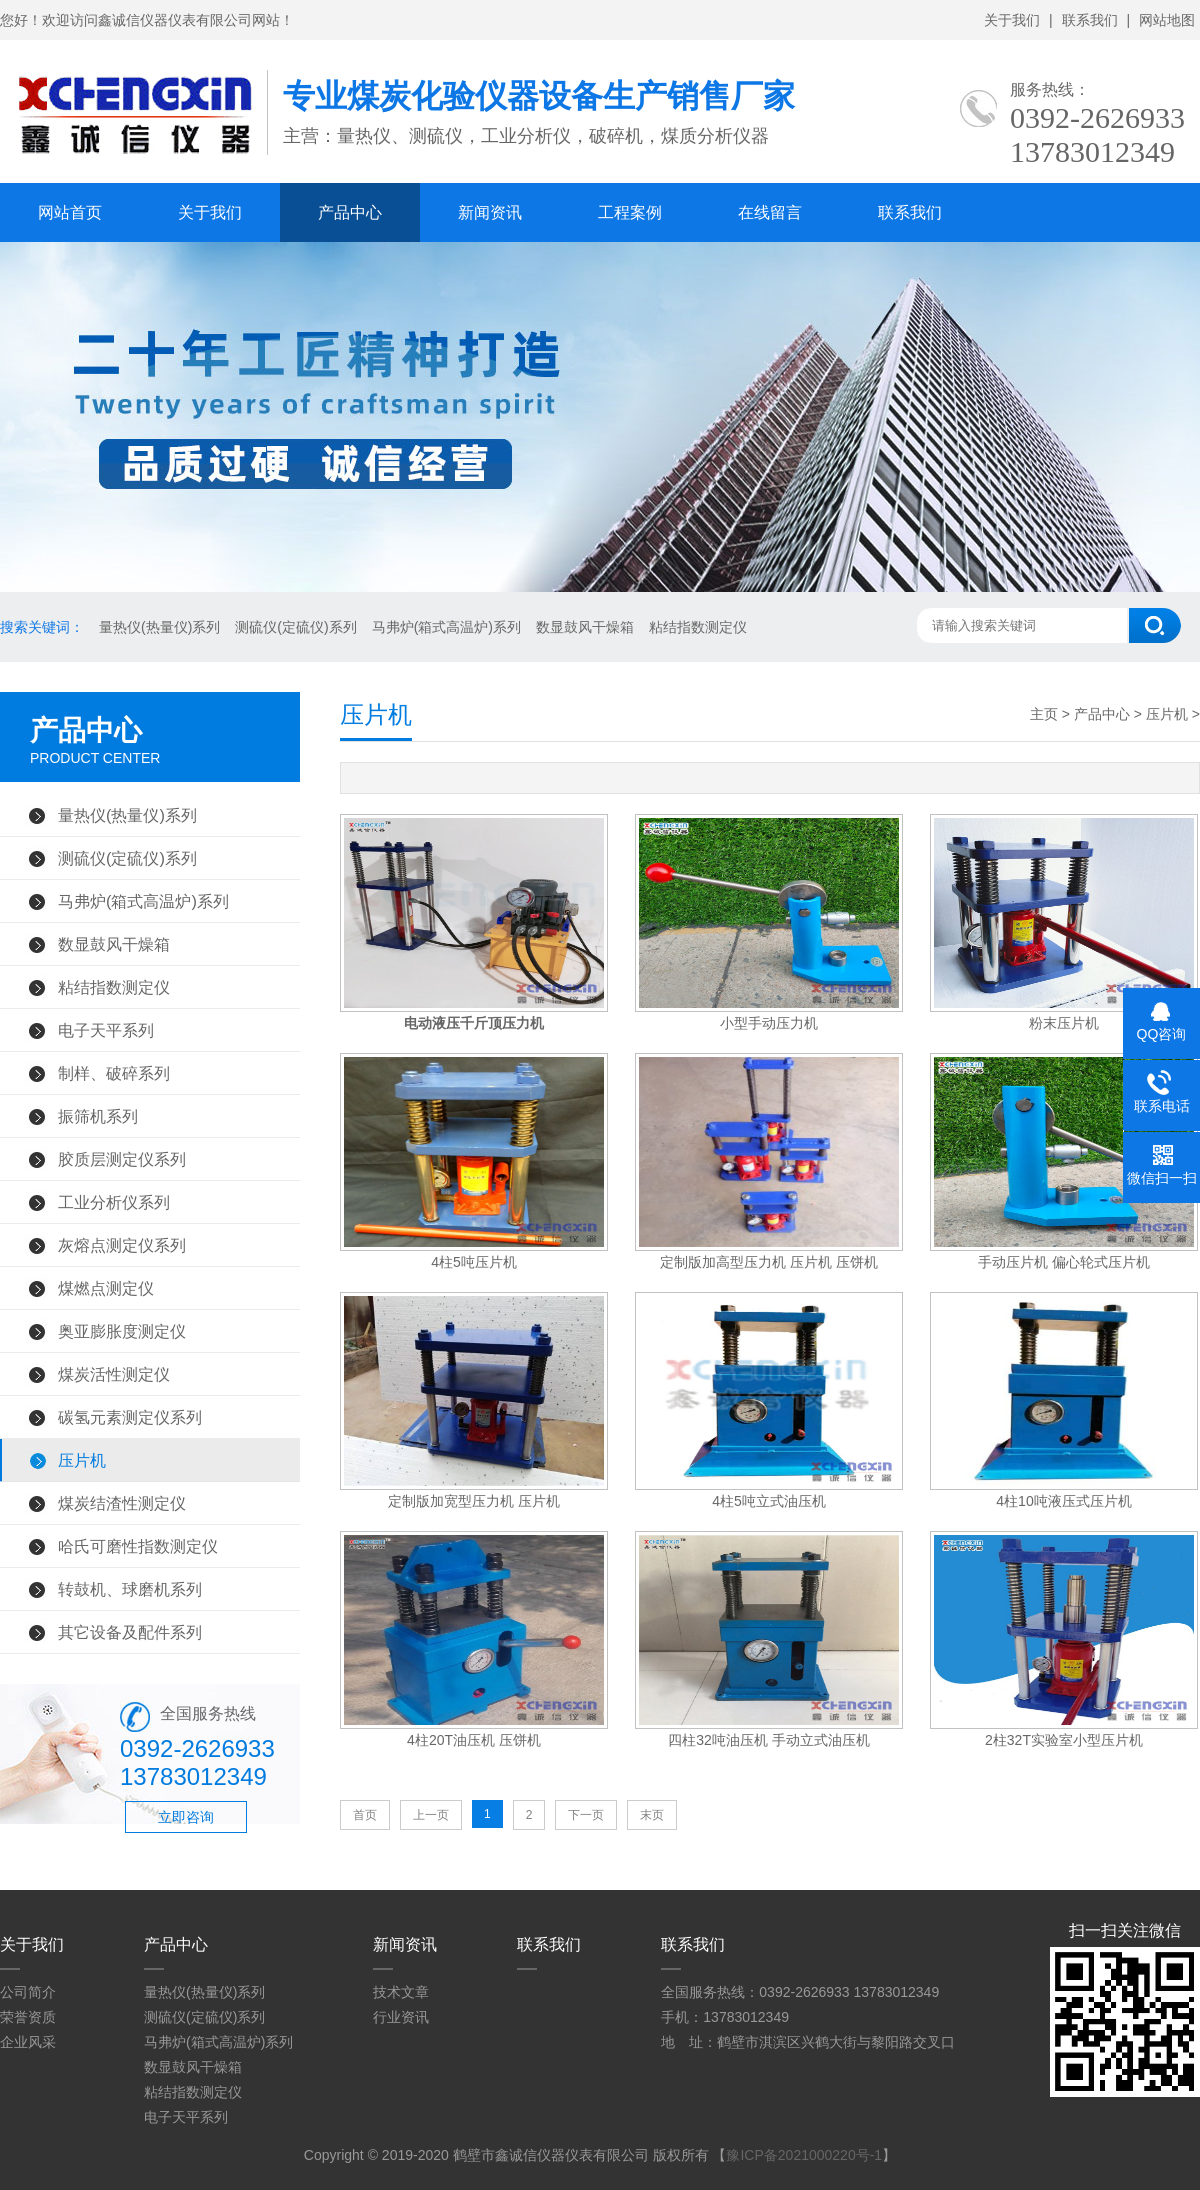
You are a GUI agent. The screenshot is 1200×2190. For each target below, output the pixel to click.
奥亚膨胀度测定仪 (122, 1331)
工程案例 (630, 212)
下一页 (586, 1815)
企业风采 (28, 2042)
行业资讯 (401, 2017)
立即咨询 (186, 1817)
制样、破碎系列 (114, 1073)
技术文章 (401, 1992)
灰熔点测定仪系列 (122, 1245)
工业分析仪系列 (114, 1202)
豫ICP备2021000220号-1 (804, 2155)
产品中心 (350, 212)
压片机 (82, 1460)
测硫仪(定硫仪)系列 (295, 627)
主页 (1044, 714)
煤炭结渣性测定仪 (122, 1503)
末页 (652, 1815)
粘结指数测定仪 (698, 627)
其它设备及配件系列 (130, 1632)
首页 (365, 1815)
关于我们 (1012, 20)
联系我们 (1090, 20)
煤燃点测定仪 (106, 1288)
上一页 (431, 1815)
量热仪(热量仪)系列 (159, 627)
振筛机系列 (98, 1116)
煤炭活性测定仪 (114, 1374)
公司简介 (28, 1992)
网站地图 (1167, 20)
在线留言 (770, 212)
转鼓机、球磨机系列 (130, 1589)
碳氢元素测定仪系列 (130, 1417)
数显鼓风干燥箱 (585, 627)
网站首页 (70, 212)
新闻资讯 (490, 212)
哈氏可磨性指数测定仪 (138, 1546)
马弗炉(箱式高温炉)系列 (446, 627)
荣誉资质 (28, 2017)
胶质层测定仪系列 (122, 1159)
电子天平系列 (106, 1030)
